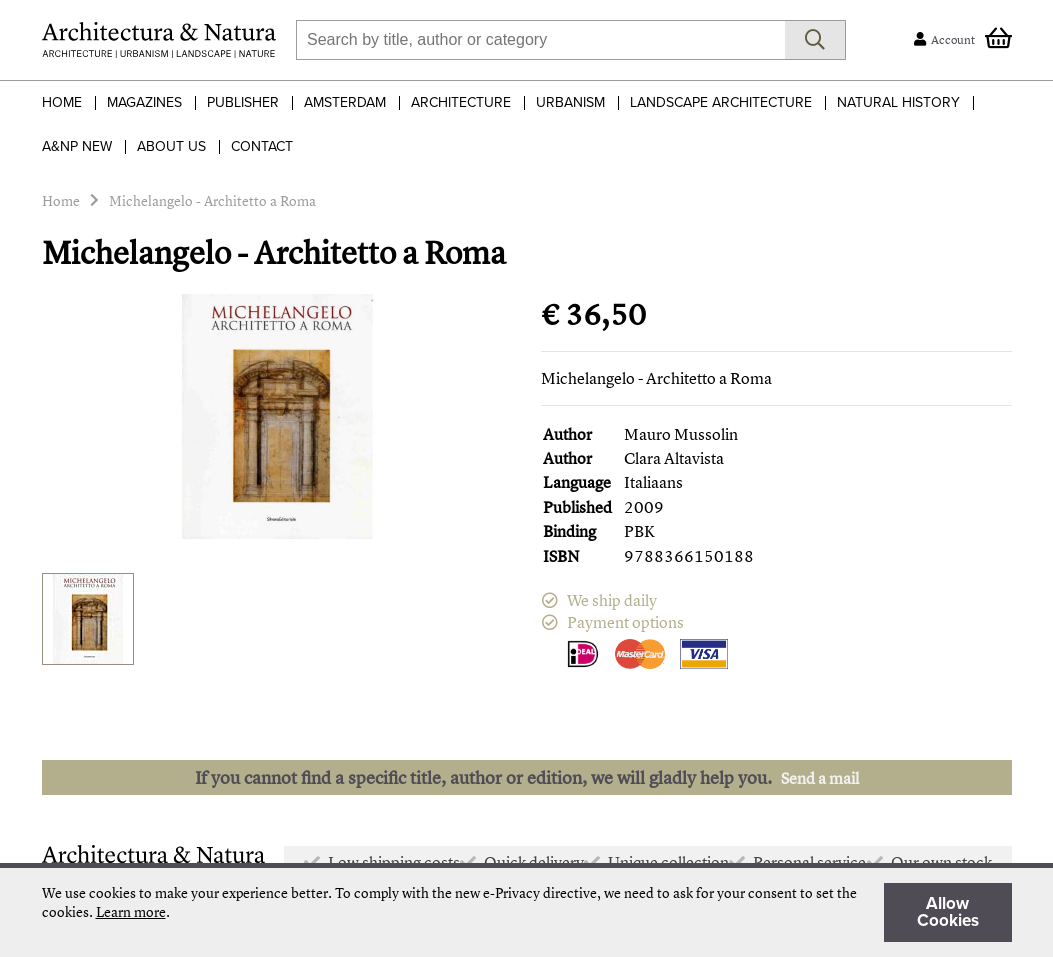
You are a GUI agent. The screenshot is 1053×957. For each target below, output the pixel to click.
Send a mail (820, 778)
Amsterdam (345, 102)
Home (62, 102)
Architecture (461, 102)
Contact (262, 146)
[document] (527, 912)
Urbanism (570, 102)
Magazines (144, 102)
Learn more (131, 911)
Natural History (898, 102)
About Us (171, 146)
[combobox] (540, 40)
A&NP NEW (77, 146)
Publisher (243, 102)
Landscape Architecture (721, 102)
